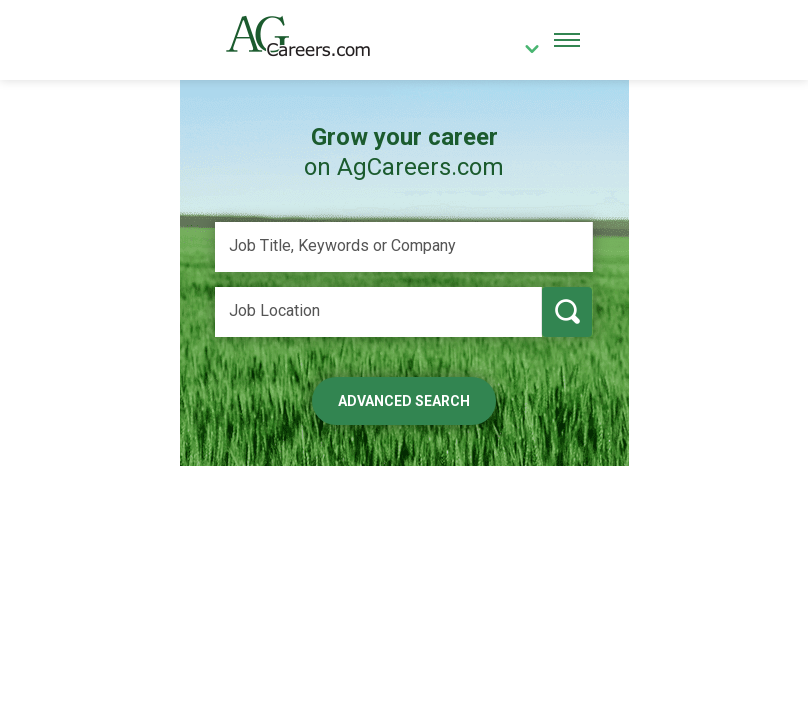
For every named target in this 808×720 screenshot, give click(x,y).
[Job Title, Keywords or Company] (404, 247)
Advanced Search (404, 401)
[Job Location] (378, 312)
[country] (525, 51)
